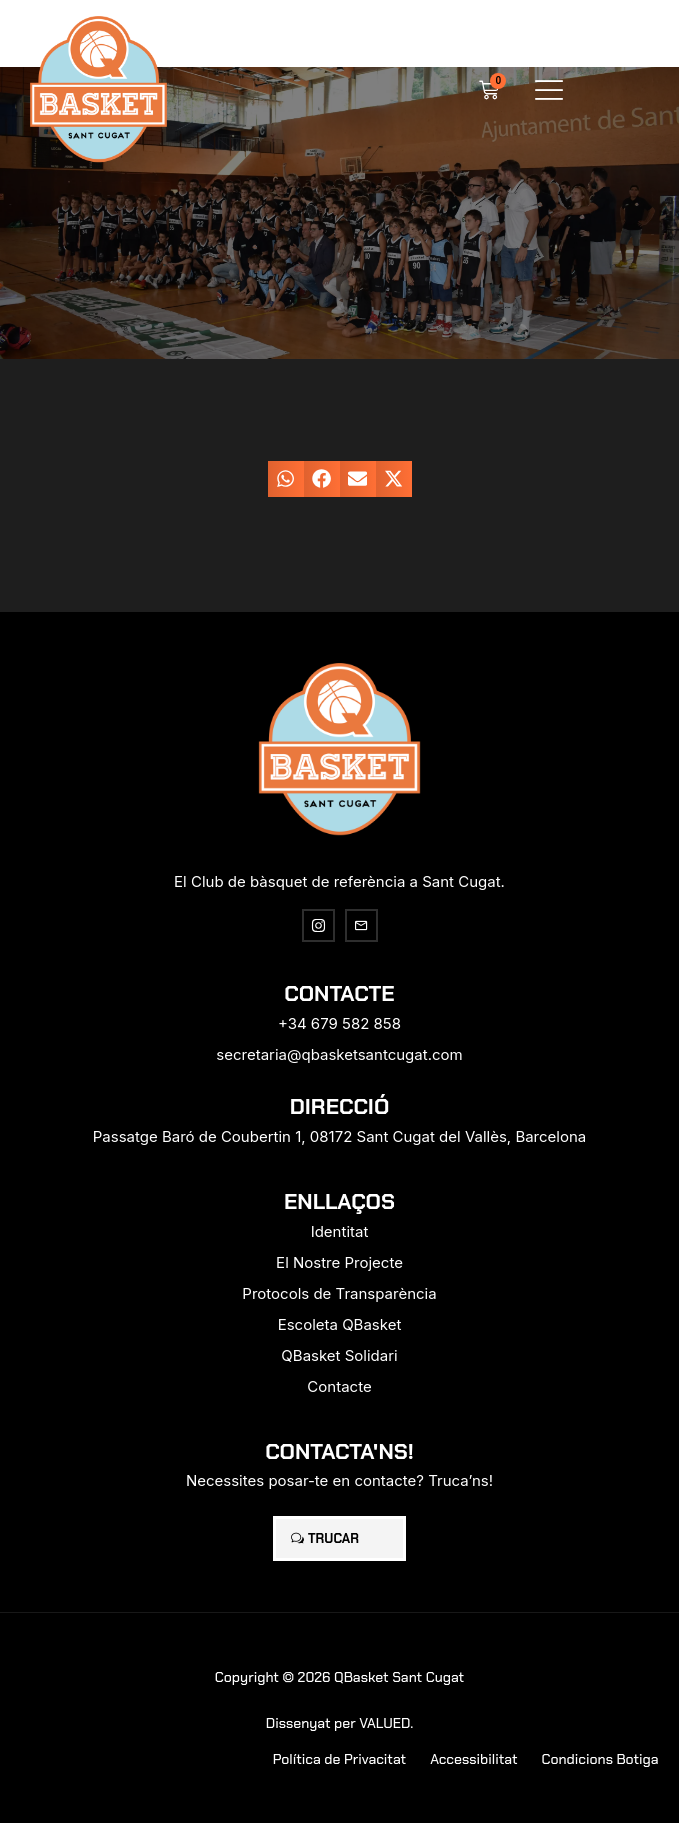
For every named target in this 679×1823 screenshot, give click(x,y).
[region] (260, 1666)
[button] (549, 89)
